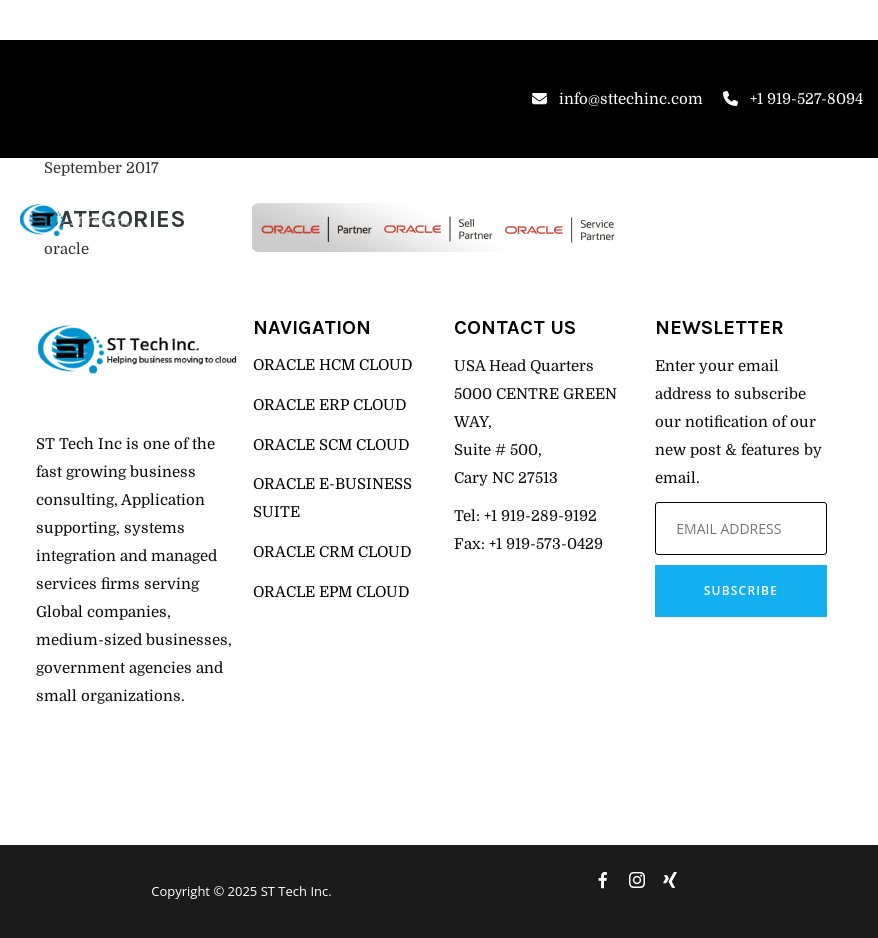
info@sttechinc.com (617, 99)
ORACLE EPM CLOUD (331, 592)
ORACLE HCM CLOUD (332, 365)
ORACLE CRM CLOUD (332, 552)
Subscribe (741, 590)
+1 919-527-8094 (793, 99)
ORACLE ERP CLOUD (329, 405)
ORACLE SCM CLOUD (331, 445)
